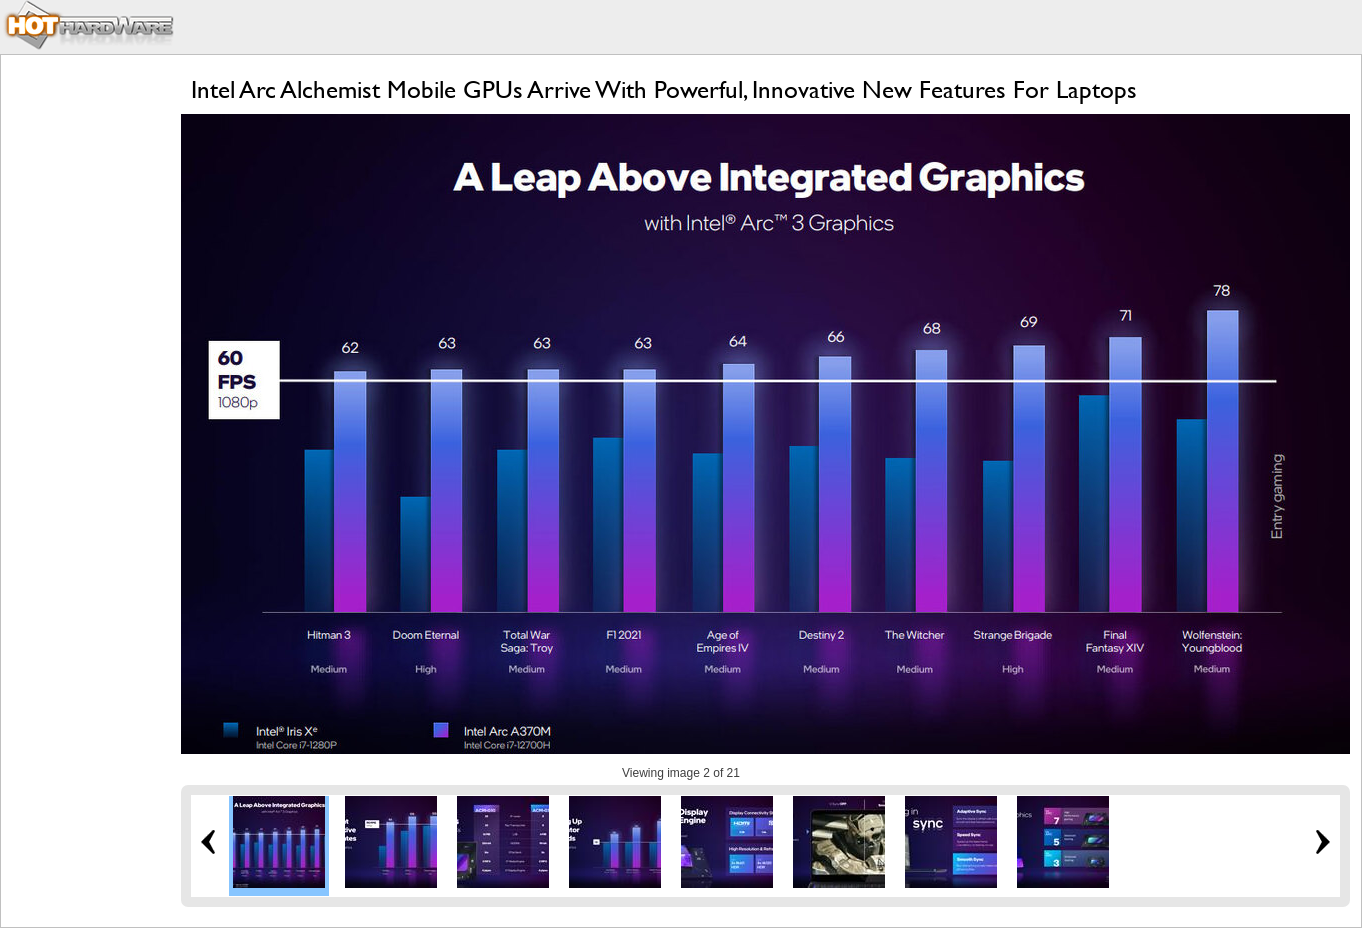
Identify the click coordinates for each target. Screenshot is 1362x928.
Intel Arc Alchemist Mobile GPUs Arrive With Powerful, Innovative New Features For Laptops (664, 89)
